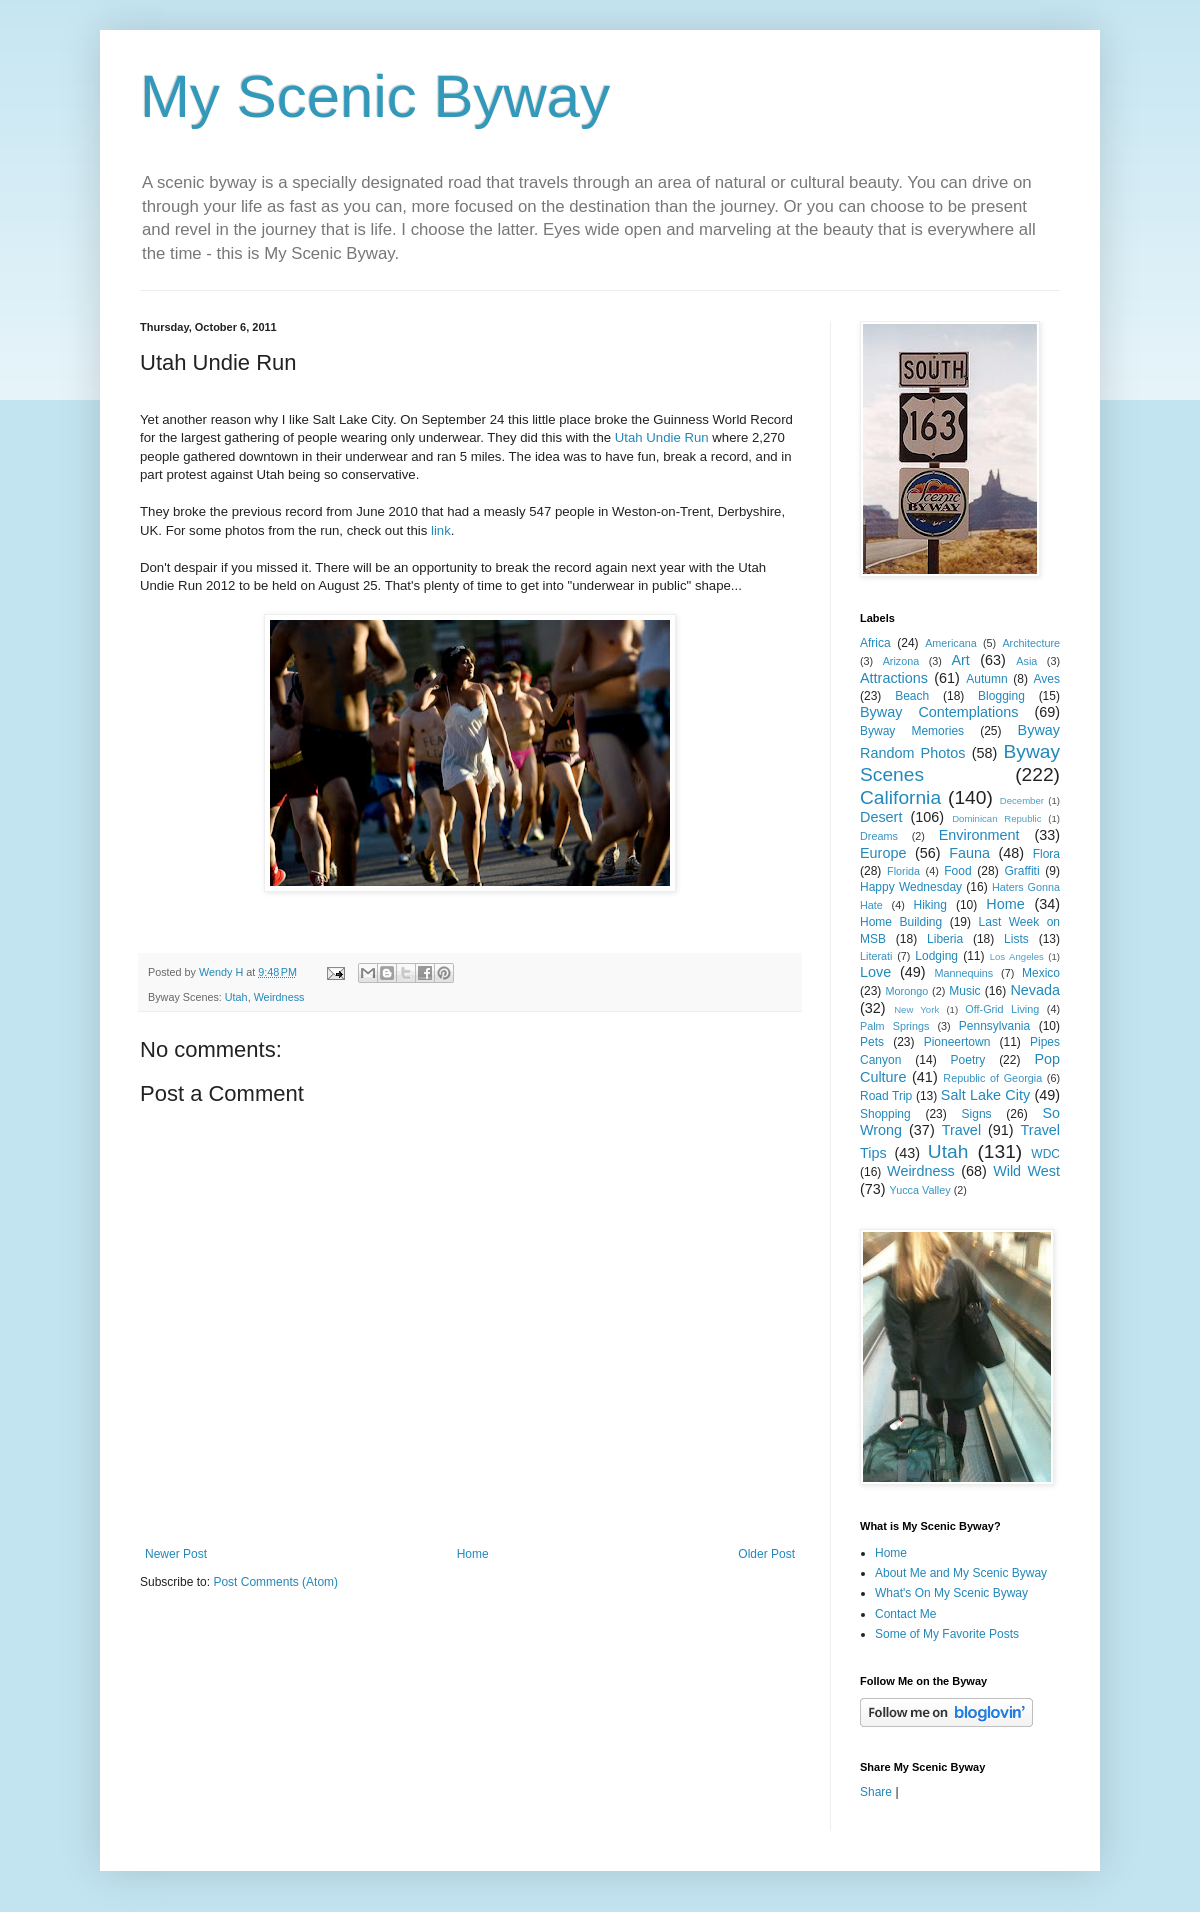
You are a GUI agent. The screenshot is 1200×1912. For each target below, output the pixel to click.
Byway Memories (912, 731)
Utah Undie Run (662, 437)
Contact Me (905, 1614)
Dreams (879, 836)
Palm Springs (894, 1026)
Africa (875, 643)
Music (964, 991)
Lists (1016, 939)
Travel (961, 1130)
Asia (1026, 661)
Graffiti (1021, 871)
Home (473, 1554)
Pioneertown (957, 1042)
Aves (1047, 679)
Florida (903, 871)
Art (960, 660)
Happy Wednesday (911, 887)
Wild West (1026, 1171)
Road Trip (886, 1096)
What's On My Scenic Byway (951, 1593)
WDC (1045, 1154)
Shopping (885, 1114)
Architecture (1031, 643)
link (441, 530)
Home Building (901, 922)
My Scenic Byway (375, 96)
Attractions (894, 678)
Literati (876, 956)
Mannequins (963, 973)
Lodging (936, 956)
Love (875, 972)
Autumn (986, 679)
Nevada (1035, 990)
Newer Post (176, 1554)
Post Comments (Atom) (275, 1582)
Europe (883, 853)
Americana (951, 643)
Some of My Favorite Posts (947, 1634)
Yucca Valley (920, 1190)
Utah (236, 997)
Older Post (766, 1554)
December (1022, 800)
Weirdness (279, 997)
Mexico (1041, 973)
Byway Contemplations (939, 712)
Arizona (901, 661)
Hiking (929, 905)
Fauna (969, 853)
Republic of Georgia (992, 1078)
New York (916, 1009)
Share (876, 1792)
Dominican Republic (996, 818)
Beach (912, 696)
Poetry (968, 1060)
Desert (881, 817)
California (900, 797)
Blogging (1001, 696)
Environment (979, 835)
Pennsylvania (994, 1026)
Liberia (945, 939)
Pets (872, 1042)
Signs (977, 1114)
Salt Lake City (985, 1095)
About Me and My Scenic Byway (961, 1573)
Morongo (907, 991)
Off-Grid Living (1002, 1009)
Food (957, 871)
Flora (1046, 854)
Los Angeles (1017, 956)
